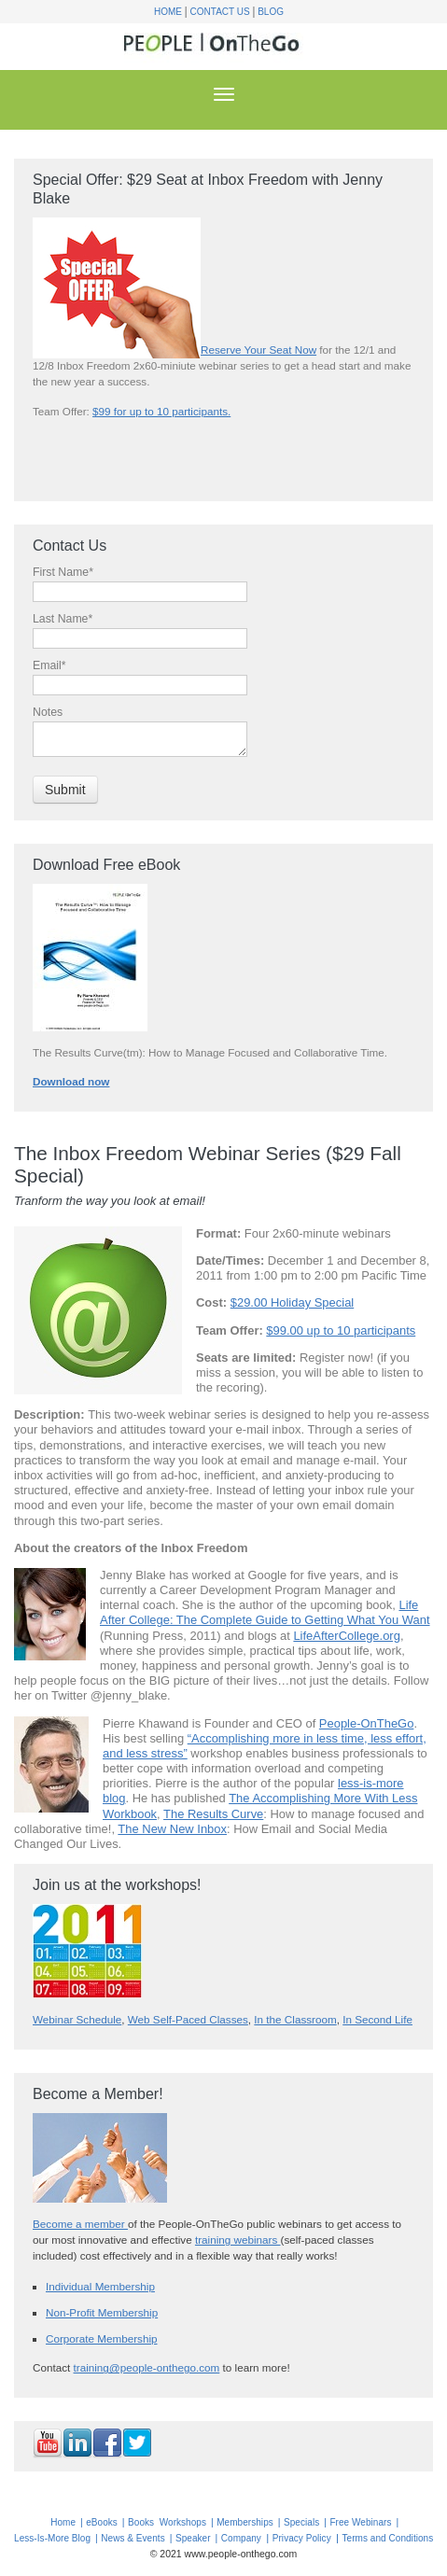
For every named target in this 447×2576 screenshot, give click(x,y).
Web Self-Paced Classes (188, 2019)
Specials (301, 2522)
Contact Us (220, 12)
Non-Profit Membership (102, 2312)
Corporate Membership (102, 2338)
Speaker (193, 2538)
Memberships (245, 2522)
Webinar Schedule (77, 2019)
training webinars (238, 2239)
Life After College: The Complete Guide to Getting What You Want (265, 1612)
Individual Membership (100, 2286)
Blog (271, 12)
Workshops (183, 2522)
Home (168, 12)
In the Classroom (295, 2019)
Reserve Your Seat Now (258, 349)
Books (141, 2522)
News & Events (132, 2538)
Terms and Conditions (388, 2538)
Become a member (80, 2224)
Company (241, 2538)
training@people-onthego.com (147, 2367)
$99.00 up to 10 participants (340, 1330)
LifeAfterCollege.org (346, 1636)
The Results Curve (213, 1814)
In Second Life (377, 2019)
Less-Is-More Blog (52, 2538)
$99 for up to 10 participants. (161, 411)
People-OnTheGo (366, 1723)
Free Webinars (360, 2522)
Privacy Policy (301, 2538)
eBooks (102, 2522)
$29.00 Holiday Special (292, 1302)
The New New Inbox (172, 1829)
